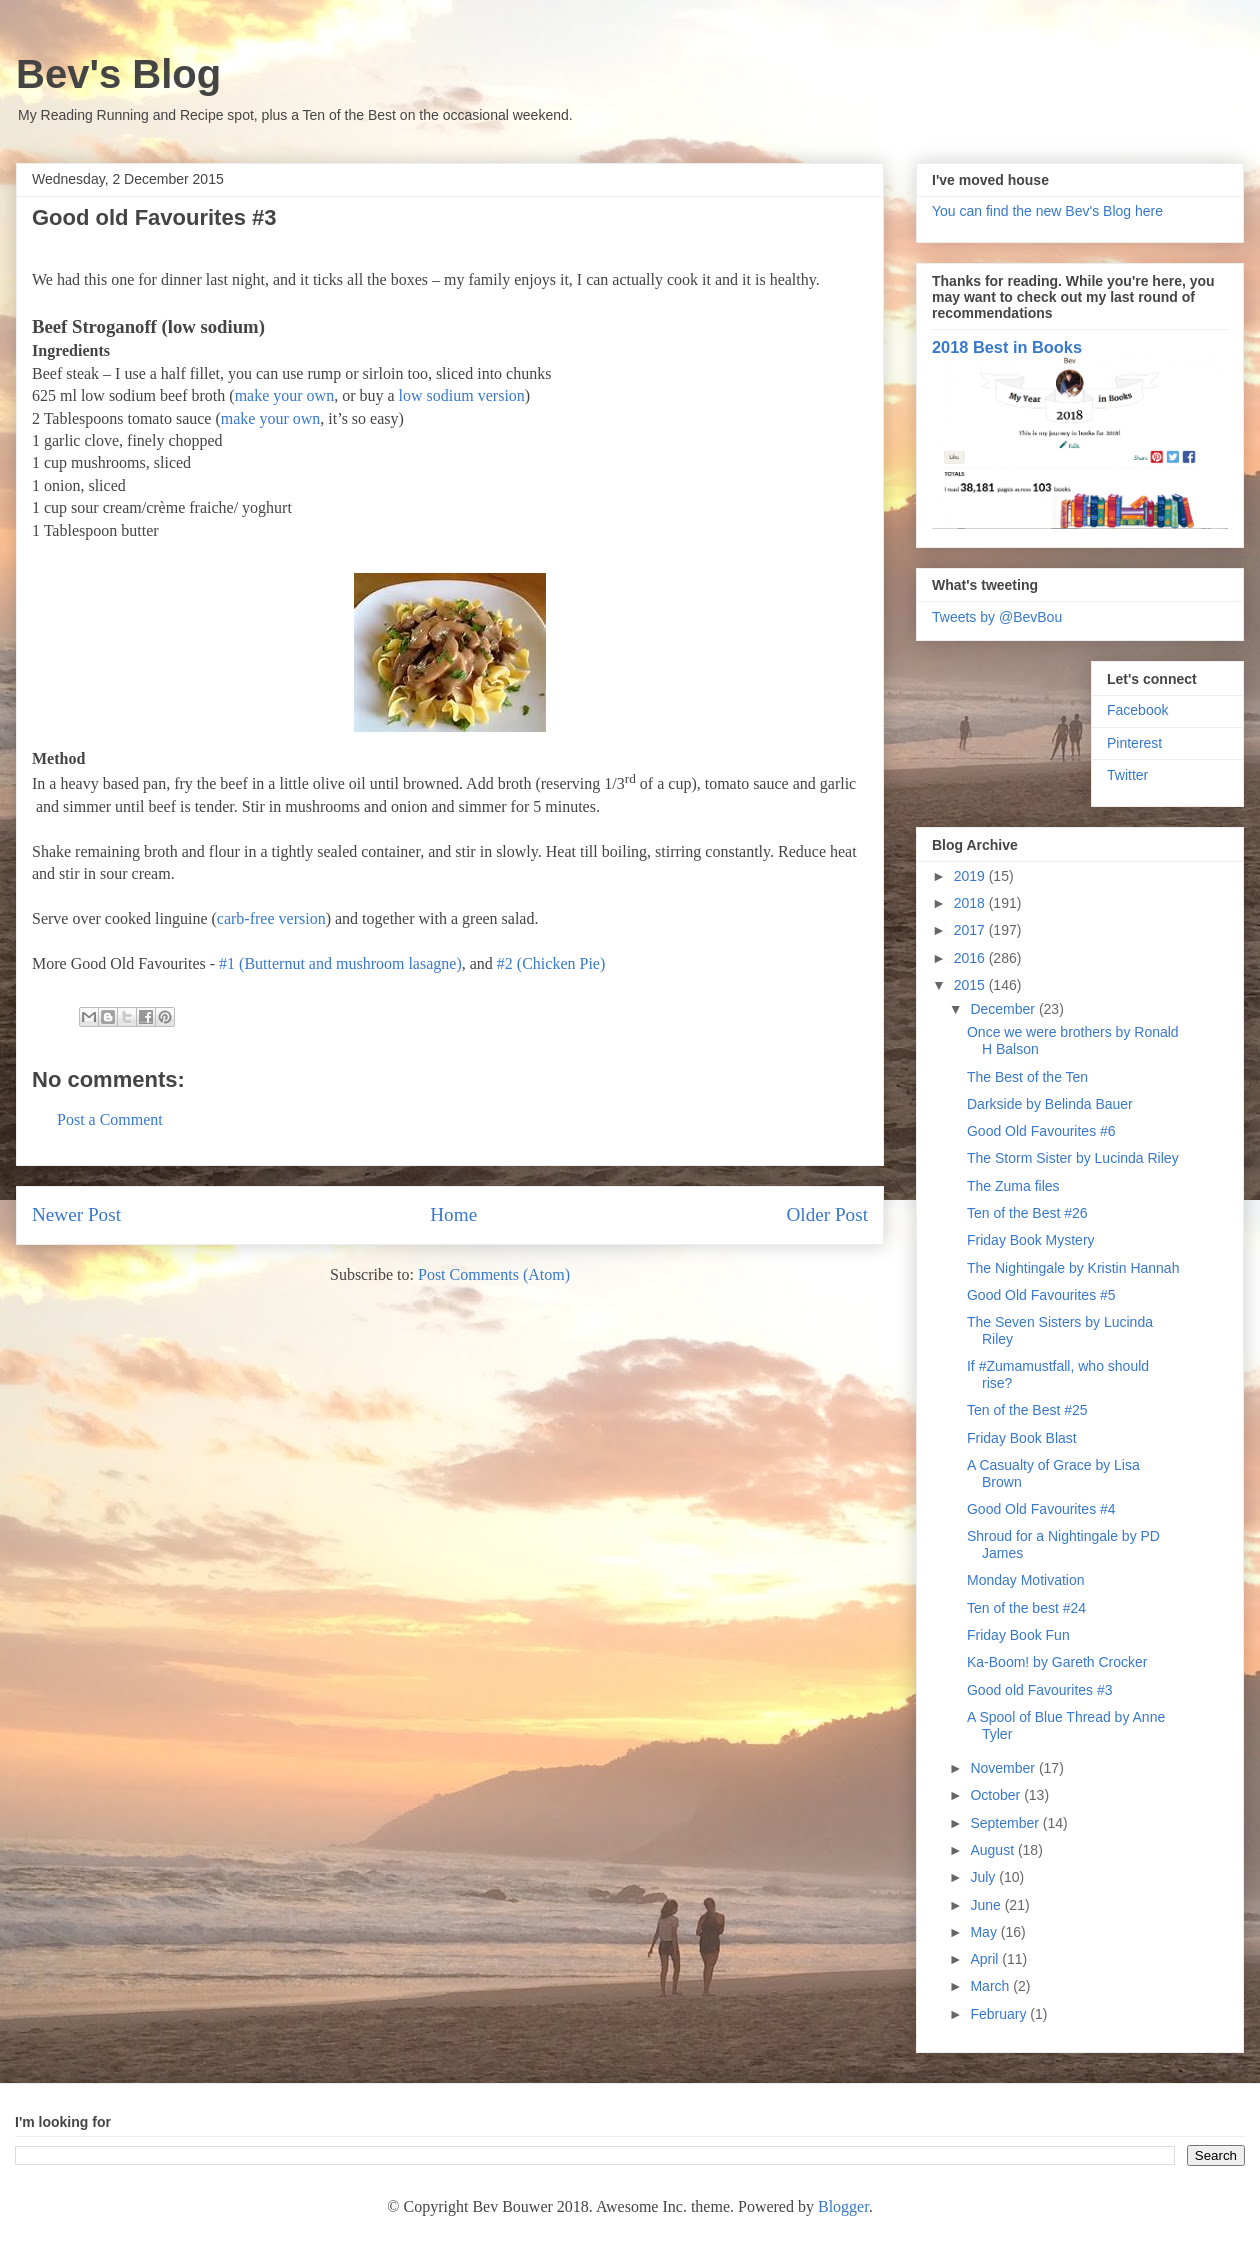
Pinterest (1134, 743)
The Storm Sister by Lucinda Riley (1073, 1158)
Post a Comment (110, 1119)
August (993, 1850)
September (1006, 1823)
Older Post (827, 1214)
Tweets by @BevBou (997, 617)
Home (453, 1214)
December (1004, 1009)
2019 (971, 876)
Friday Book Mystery (1031, 1240)
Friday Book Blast (1022, 1438)
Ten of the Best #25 (1027, 1410)
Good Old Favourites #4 (1041, 1509)
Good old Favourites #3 (1040, 1690)
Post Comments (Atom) (494, 1274)
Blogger (843, 2206)
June (987, 1905)
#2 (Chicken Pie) (551, 963)
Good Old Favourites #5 (1041, 1295)
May (985, 1932)
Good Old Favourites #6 (1041, 1131)
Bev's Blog (118, 74)
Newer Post (76, 1214)
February (1000, 2014)
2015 (971, 985)
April (986, 1959)
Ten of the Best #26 (1027, 1213)
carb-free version (271, 918)
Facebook (1137, 710)
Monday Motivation (1026, 1580)
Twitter (1127, 775)
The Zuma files (1013, 1186)
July (984, 1877)
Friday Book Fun (1018, 1635)
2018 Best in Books (1007, 347)
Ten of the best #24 (1026, 1608)
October (997, 1795)
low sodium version (462, 395)
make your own (285, 395)
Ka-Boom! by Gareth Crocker (1057, 1662)
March (991, 1986)
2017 (971, 930)
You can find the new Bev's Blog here (1047, 211)
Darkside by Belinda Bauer (1050, 1104)
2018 (971, 903)
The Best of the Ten (1027, 1077)
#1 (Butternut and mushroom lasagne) (340, 963)
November (1004, 1768)
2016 (971, 958)
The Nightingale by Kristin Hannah (1073, 1268)
